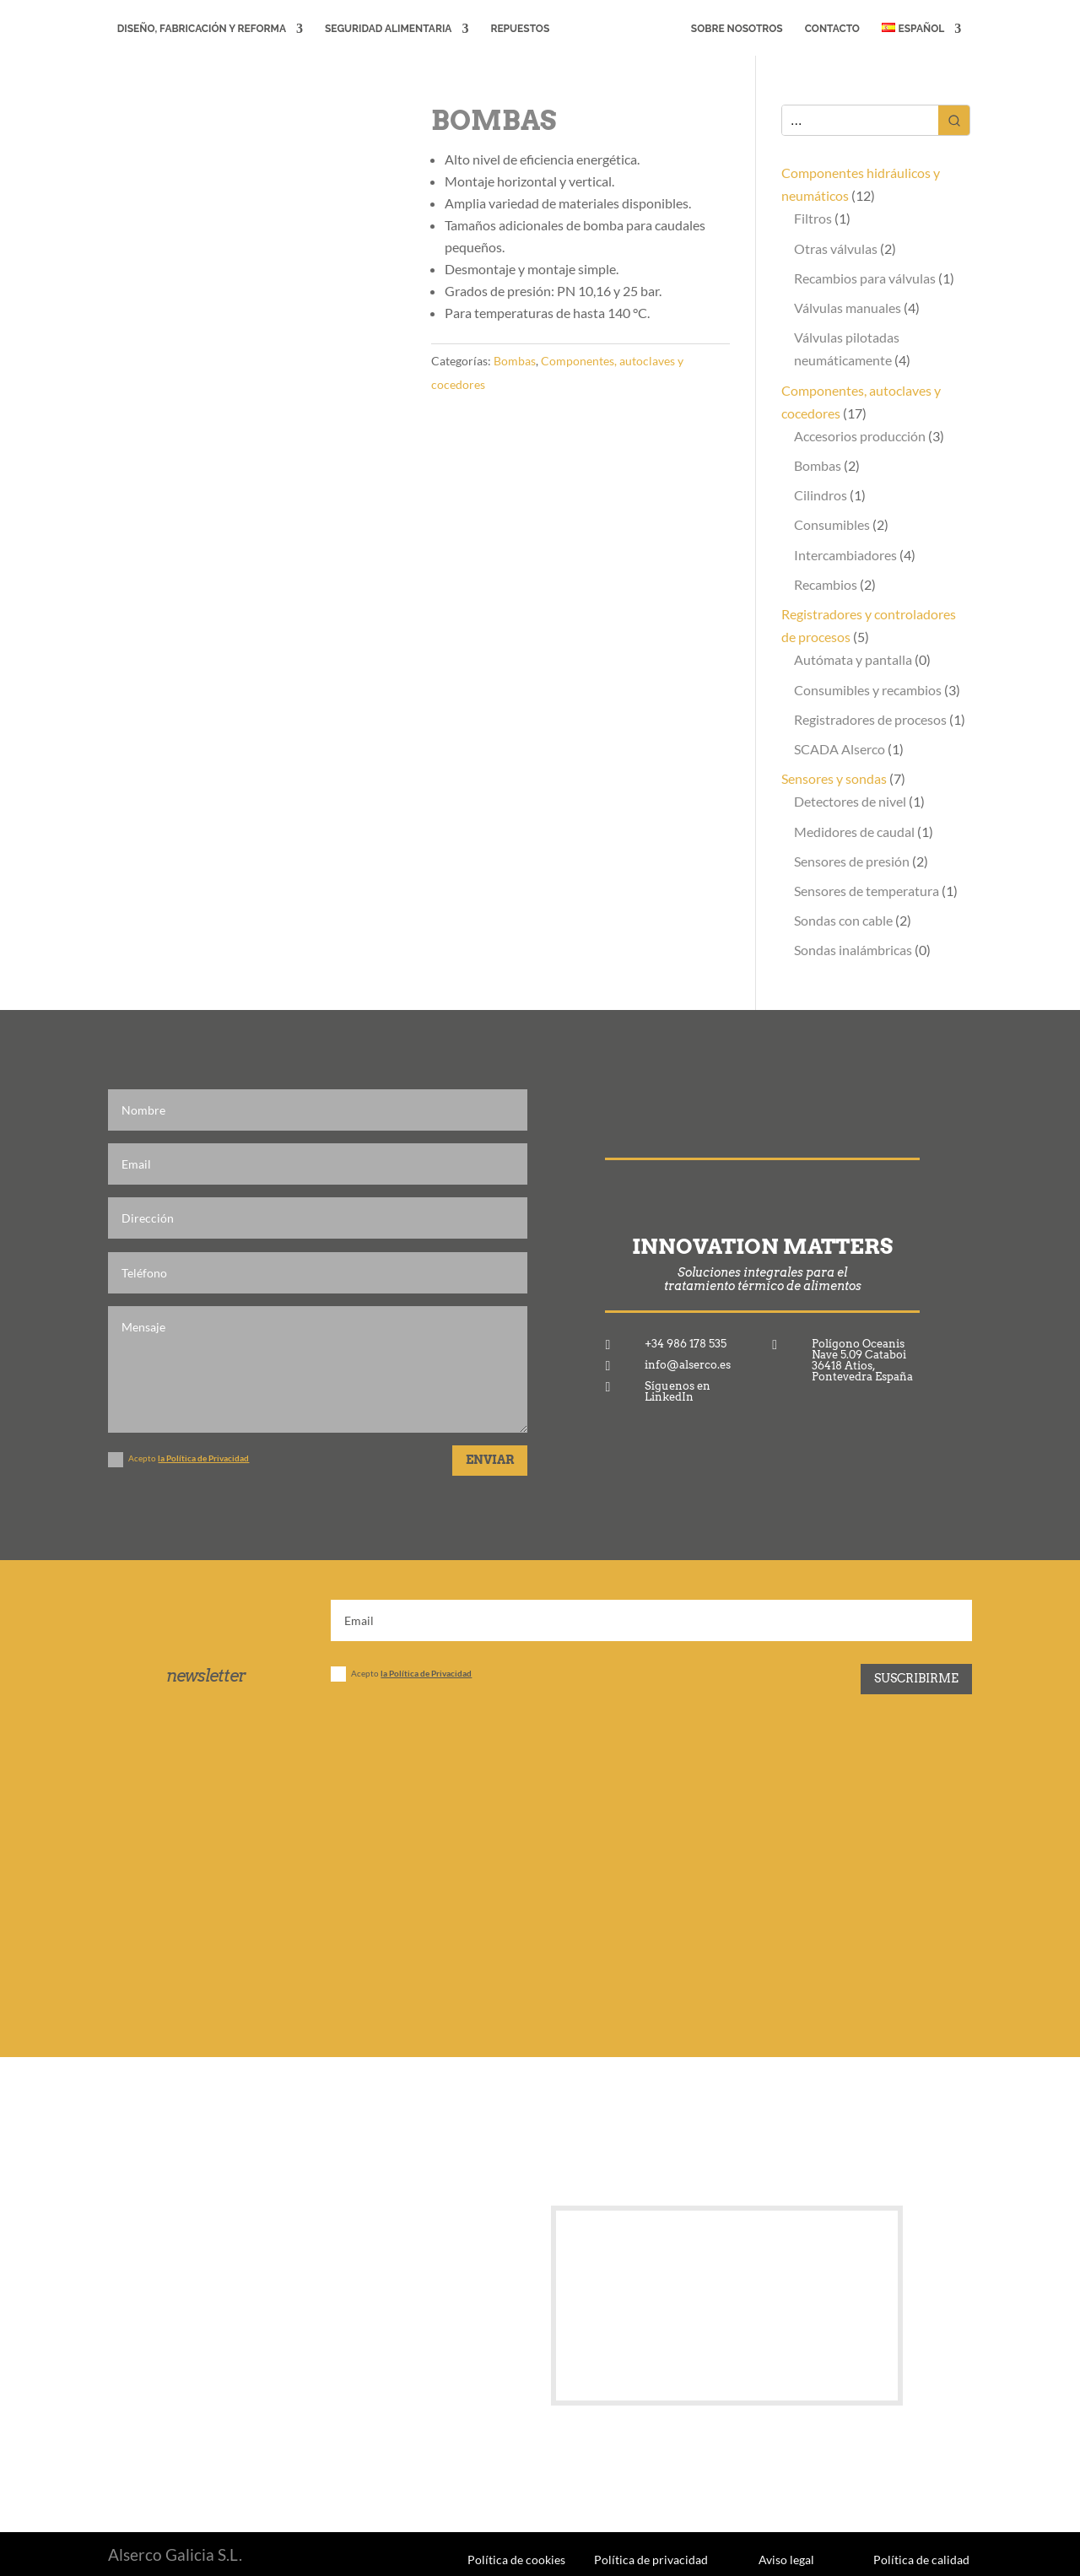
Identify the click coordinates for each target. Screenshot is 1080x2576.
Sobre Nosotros (740, 29)
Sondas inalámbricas (853, 950)
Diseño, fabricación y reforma (198, 29)
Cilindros (820, 495)
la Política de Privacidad (203, 1458)
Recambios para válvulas (865, 278)
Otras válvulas (836, 248)
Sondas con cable (843, 920)
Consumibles (832, 524)
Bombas (515, 361)
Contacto (835, 29)
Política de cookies (516, 2559)
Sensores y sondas (834, 778)
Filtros (813, 218)
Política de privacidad (651, 2559)
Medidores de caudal (854, 832)
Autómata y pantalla (853, 659)
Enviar (490, 1459)
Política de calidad (921, 2559)
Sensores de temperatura (866, 891)
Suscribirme (916, 1678)
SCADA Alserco (839, 749)
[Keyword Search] (860, 120)
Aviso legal (786, 2559)
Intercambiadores (845, 555)
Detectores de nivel (850, 801)
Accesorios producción (860, 436)
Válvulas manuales (847, 308)
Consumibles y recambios (868, 690)
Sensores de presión (852, 861)
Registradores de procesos (870, 719)
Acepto (178, 1459)
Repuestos (517, 29)
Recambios (825, 584)
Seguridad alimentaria (384, 29)
